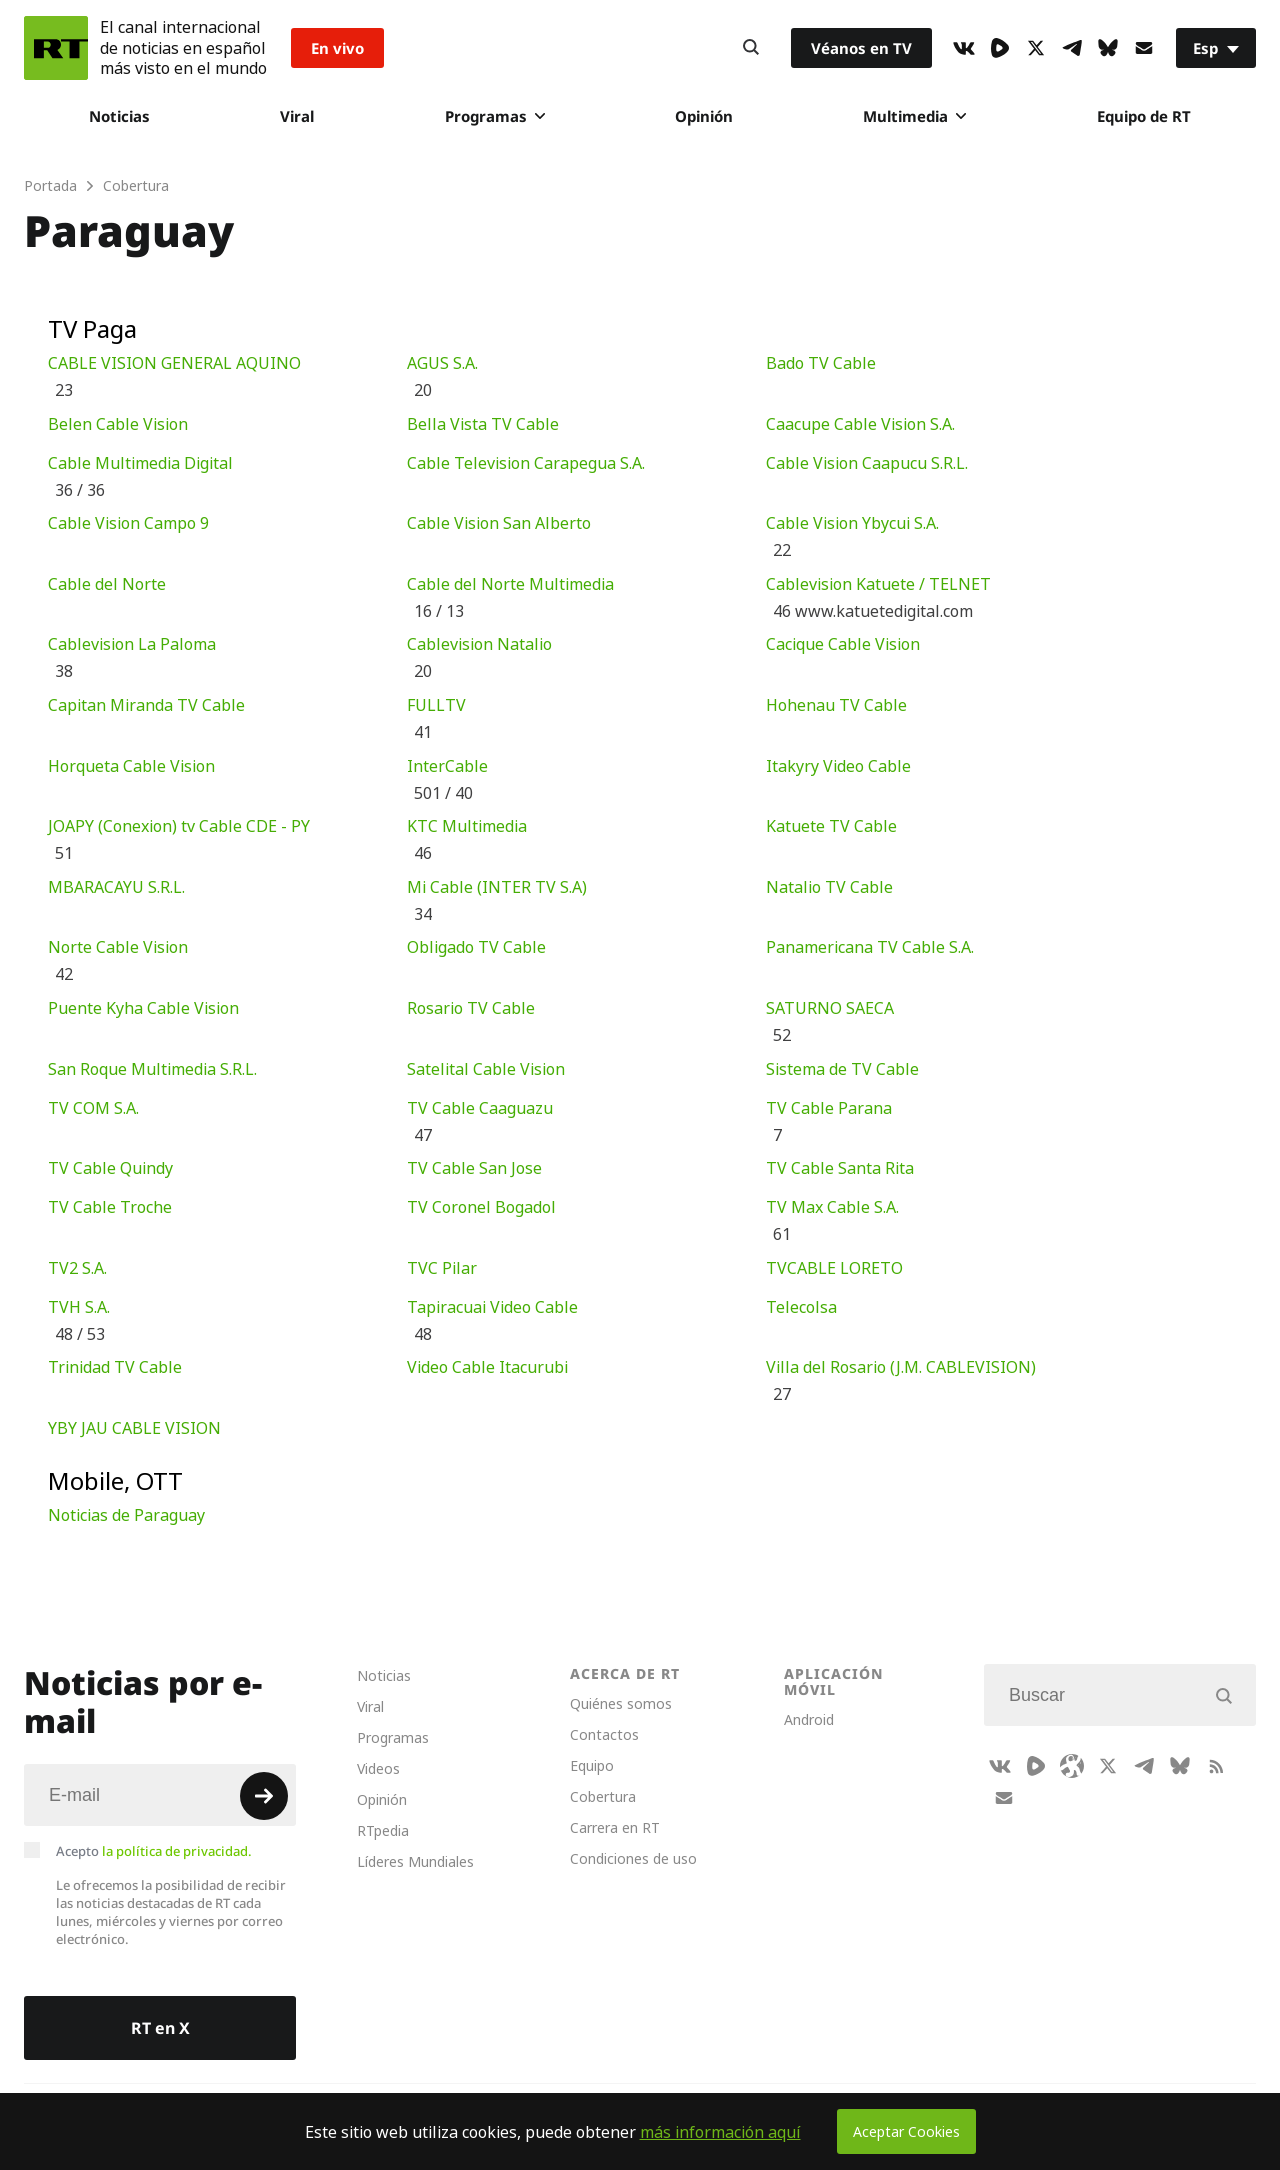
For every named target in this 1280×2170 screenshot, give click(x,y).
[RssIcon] (1216, 1766)
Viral (297, 116)
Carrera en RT (615, 1827)
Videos (378, 1768)
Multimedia (914, 116)
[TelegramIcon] (1072, 48)
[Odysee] (1072, 1766)
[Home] (56, 48)
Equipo (592, 1765)
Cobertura (603, 1796)
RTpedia (383, 1830)
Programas (495, 116)
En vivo (337, 48)
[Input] (160, 1795)
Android (809, 1719)
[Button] (751, 48)
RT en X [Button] (160, 2028)
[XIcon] (1036, 48)
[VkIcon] (964, 48)
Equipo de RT (1144, 116)
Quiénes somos (621, 1703)
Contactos (604, 1734)
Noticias (119, 116)
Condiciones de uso (633, 1858)
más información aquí (720, 2132)
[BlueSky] (1108, 48)
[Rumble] (1000, 48)
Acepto (154, 1851)
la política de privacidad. (177, 1851)
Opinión (704, 116)
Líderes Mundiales (415, 1861)
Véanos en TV (861, 48)
